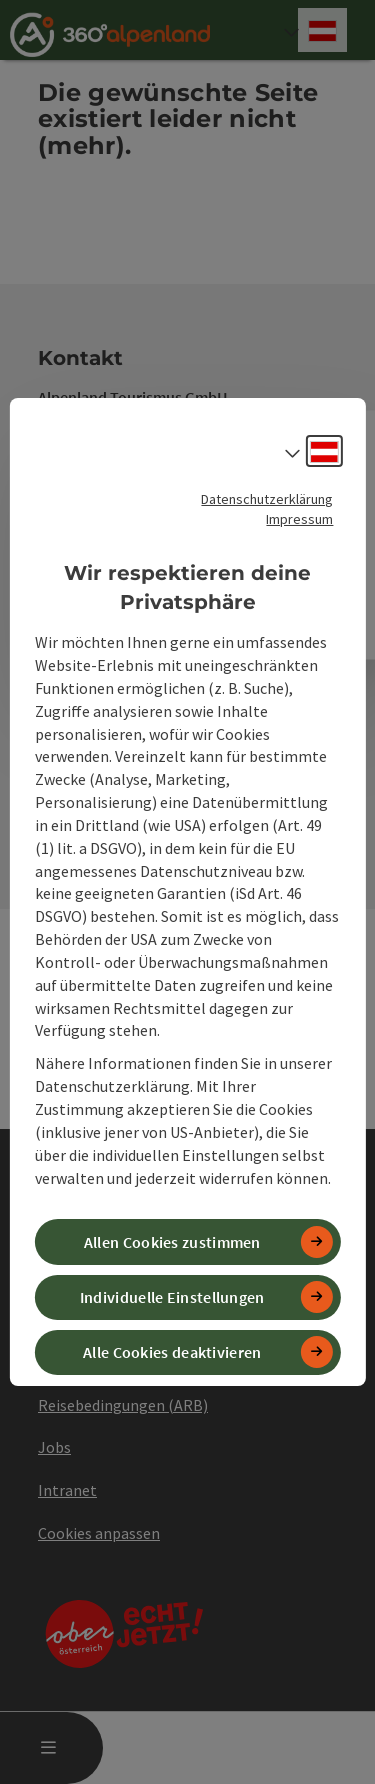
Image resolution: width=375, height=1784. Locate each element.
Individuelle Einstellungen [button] (172, 1297)
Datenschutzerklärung (267, 499)
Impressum (299, 519)
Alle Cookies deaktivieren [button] (172, 1352)
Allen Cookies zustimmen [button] (172, 1242)
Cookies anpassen (99, 1533)
